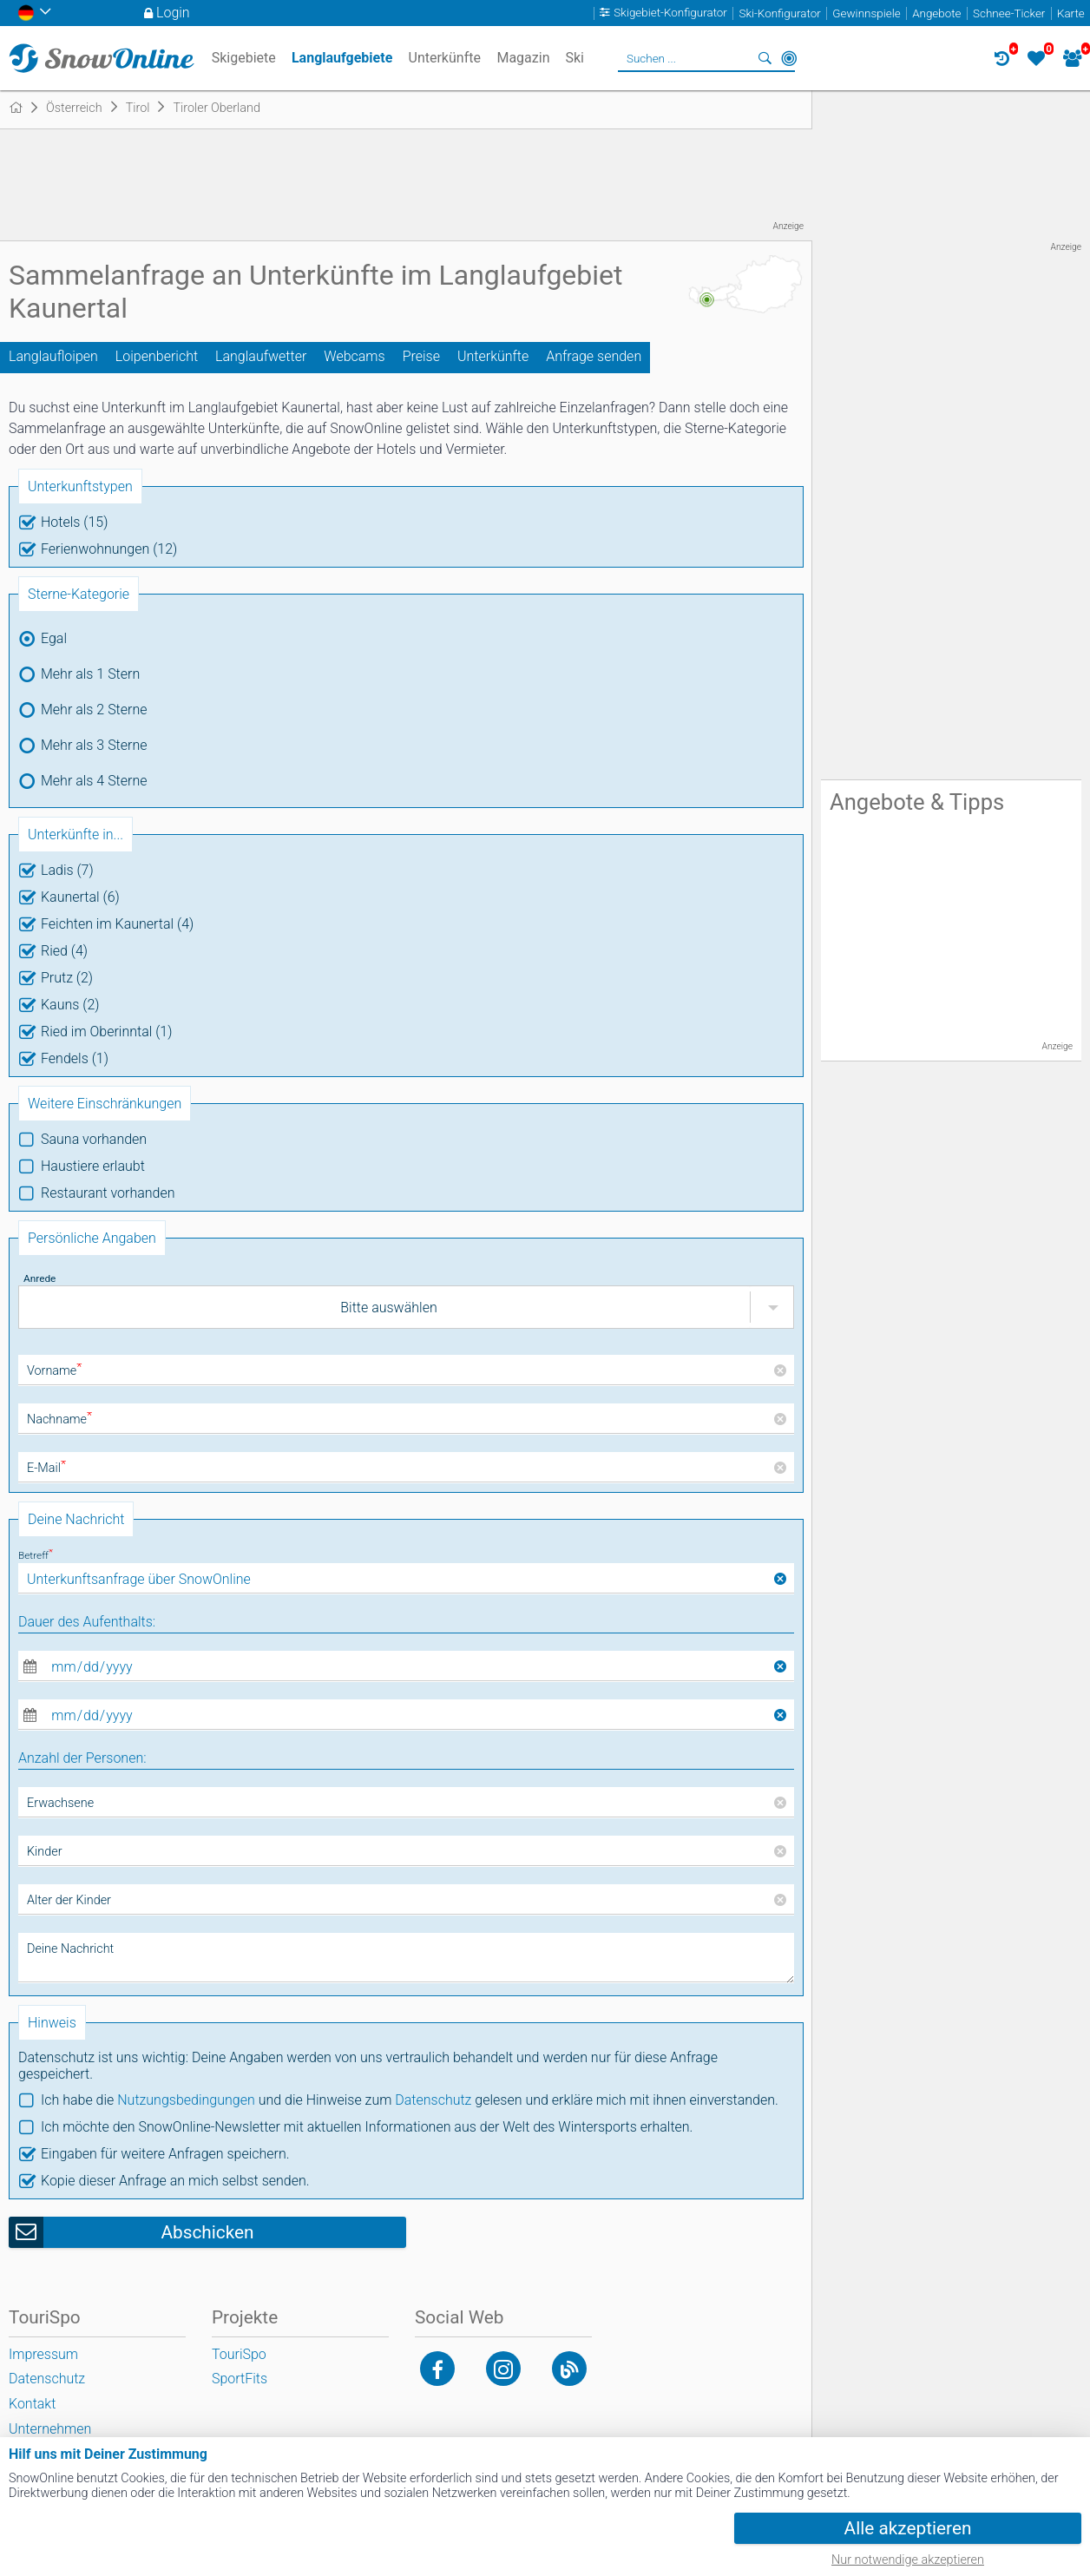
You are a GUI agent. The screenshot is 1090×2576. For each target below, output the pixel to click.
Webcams (354, 356)
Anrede (39, 1278)
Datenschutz (433, 2100)
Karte (1071, 13)
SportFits (239, 2378)
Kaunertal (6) (80, 897)
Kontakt (32, 2403)
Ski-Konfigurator (779, 13)
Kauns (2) (70, 1004)
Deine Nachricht (70, 1949)
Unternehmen (50, 2429)
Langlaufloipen (53, 356)
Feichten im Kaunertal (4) (117, 924)
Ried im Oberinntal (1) (106, 1031)
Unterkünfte (493, 356)
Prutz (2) (67, 977)
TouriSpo (239, 2354)
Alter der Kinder (69, 1900)
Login (173, 12)
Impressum (43, 2354)
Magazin (522, 57)
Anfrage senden (593, 356)
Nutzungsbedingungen (186, 2100)
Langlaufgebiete (342, 57)
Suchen (764, 58)
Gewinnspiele (866, 13)
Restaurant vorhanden (108, 1193)
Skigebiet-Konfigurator (670, 13)
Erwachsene (60, 1803)
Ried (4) (64, 951)
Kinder (44, 1851)
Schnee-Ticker (1009, 13)
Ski (574, 57)
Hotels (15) (74, 522)
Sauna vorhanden (94, 1139)
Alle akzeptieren (908, 2528)
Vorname (54, 1371)
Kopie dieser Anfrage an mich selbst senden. (175, 2180)
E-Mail (46, 1468)
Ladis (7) (67, 870)
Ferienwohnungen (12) (109, 549)
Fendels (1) (74, 1058)
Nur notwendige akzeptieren (907, 2560)
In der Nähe (789, 58)
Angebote (936, 13)
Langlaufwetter (260, 356)
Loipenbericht (156, 356)
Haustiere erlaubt (93, 1166)
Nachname (59, 1419)
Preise (421, 356)
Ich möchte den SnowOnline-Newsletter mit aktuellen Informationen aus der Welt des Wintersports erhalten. (367, 2127)
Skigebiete (244, 57)
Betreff (35, 1555)
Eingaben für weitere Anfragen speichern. (165, 2154)
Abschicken (207, 2232)
